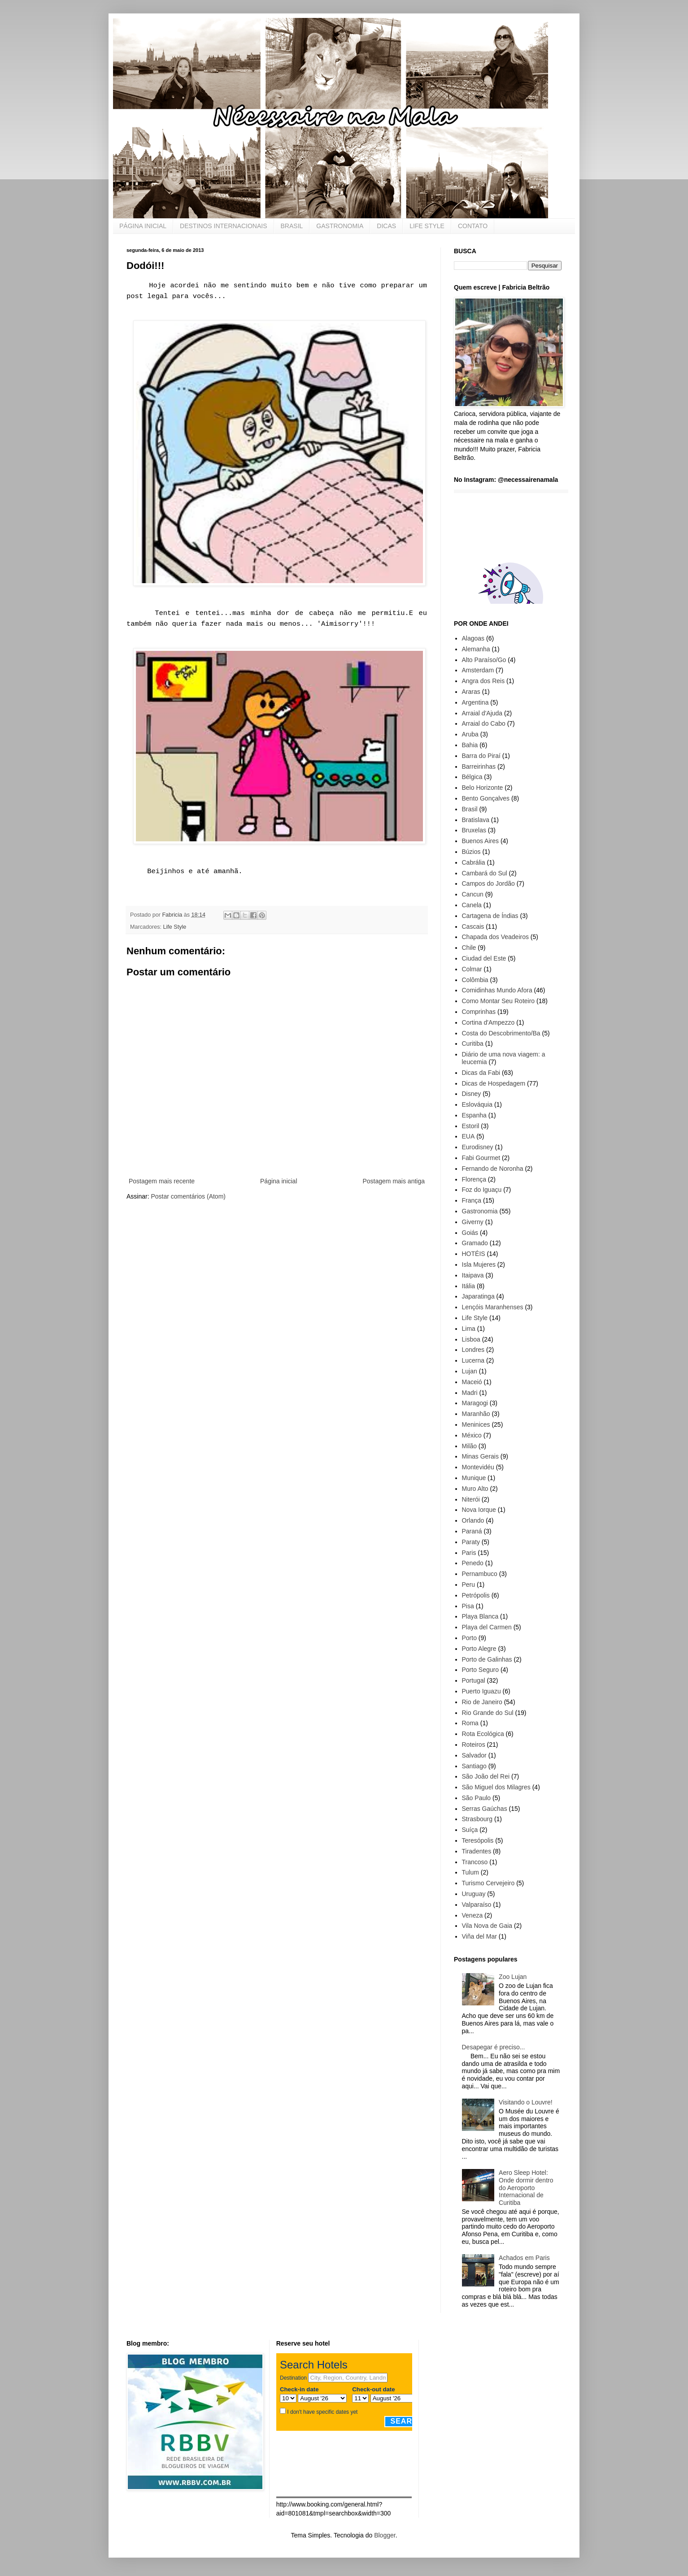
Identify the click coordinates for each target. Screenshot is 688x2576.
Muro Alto (475, 1488)
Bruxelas (474, 830)
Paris (469, 1552)
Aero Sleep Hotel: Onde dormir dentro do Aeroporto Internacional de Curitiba (526, 2187)
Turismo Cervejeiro (488, 1883)
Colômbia (475, 979)
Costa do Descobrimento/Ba (501, 1033)
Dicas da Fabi (481, 1072)
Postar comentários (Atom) (188, 1196)
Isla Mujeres (479, 1264)
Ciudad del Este (484, 958)
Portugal (473, 1680)
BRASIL (292, 225)
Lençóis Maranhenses (492, 1307)
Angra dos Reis (483, 680)
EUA (468, 1136)
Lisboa (471, 1339)
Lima (468, 1328)
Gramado (475, 1243)
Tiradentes (477, 1851)
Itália (468, 1286)
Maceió (472, 1381)
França (472, 1200)
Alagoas (473, 638)
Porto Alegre (479, 1648)
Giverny (472, 1221)
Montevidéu (478, 1467)
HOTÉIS (473, 1253)
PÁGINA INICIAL (142, 225)
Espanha (474, 1115)
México (472, 1435)
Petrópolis (476, 1595)
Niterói (471, 1499)
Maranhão (476, 1413)
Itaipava (473, 1275)
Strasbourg (477, 1819)
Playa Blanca (480, 1616)
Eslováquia (477, 1104)
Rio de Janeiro (482, 1702)
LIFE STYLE (426, 225)
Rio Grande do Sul (488, 1712)
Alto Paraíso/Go (484, 659)
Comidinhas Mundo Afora (497, 990)
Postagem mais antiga (393, 1181)
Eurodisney (477, 1147)
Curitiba (472, 1043)
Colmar (472, 969)
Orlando (473, 1520)
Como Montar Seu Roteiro (498, 1000)
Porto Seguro (480, 1669)
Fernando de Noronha (492, 1168)
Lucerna (473, 1360)
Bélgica (472, 776)
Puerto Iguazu (481, 1691)
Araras (471, 691)
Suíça (470, 1829)
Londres (473, 1349)
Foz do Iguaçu (482, 1189)
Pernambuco (479, 1573)
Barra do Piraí (481, 755)
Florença (474, 1179)
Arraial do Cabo (483, 723)
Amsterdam (478, 670)
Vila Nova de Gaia (487, 1925)
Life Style (175, 927)
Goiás (470, 1232)
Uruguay (474, 1893)
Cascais (473, 926)
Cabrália (473, 862)
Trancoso (475, 1862)
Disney (471, 1093)
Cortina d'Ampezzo (488, 1022)
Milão (469, 1446)
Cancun (472, 894)
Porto (469, 1637)
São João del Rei (486, 1776)
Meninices (476, 1424)
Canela (472, 905)
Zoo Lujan (513, 1976)
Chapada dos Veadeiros (495, 936)
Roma (470, 1723)
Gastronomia (480, 1211)
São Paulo (476, 1797)
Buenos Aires (480, 840)
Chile (469, 947)
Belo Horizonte (482, 787)
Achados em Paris (524, 2257)
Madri (470, 1392)
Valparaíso (477, 1904)
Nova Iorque (479, 1509)
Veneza (472, 1915)
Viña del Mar (479, 1936)
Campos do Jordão (488, 883)
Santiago (474, 1766)
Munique (474, 1477)
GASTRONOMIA (339, 225)
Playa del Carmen (487, 1627)
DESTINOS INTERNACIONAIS (223, 225)
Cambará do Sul (484, 873)
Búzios (471, 851)
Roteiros (473, 1744)
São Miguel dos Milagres (496, 1787)
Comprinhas (479, 1011)
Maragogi (475, 1403)
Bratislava (475, 819)
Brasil (470, 809)
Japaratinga (478, 1296)
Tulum (470, 1872)
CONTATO (473, 225)
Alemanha (476, 649)
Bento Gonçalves (486, 798)
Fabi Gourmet (481, 1157)
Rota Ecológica (483, 1733)
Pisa (468, 1606)
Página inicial (278, 1181)
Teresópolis (478, 1840)
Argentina (475, 702)
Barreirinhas (479, 766)
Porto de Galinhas (487, 1659)
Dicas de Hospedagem (494, 1083)
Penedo (472, 1563)
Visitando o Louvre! (526, 2102)
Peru (468, 1584)
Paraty (471, 1542)
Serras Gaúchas (484, 1808)
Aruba (470, 734)
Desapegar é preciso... (493, 2047)
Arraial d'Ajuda (482, 713)
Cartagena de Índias (490, 915)
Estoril (470, 1126)
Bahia (470, 745)
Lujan (469, 1371)
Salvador (474, 1755)
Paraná (472, 1531)
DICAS (386, 225)
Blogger (384, 2535)
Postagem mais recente (162, 1181)
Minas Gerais (480, 1456)
